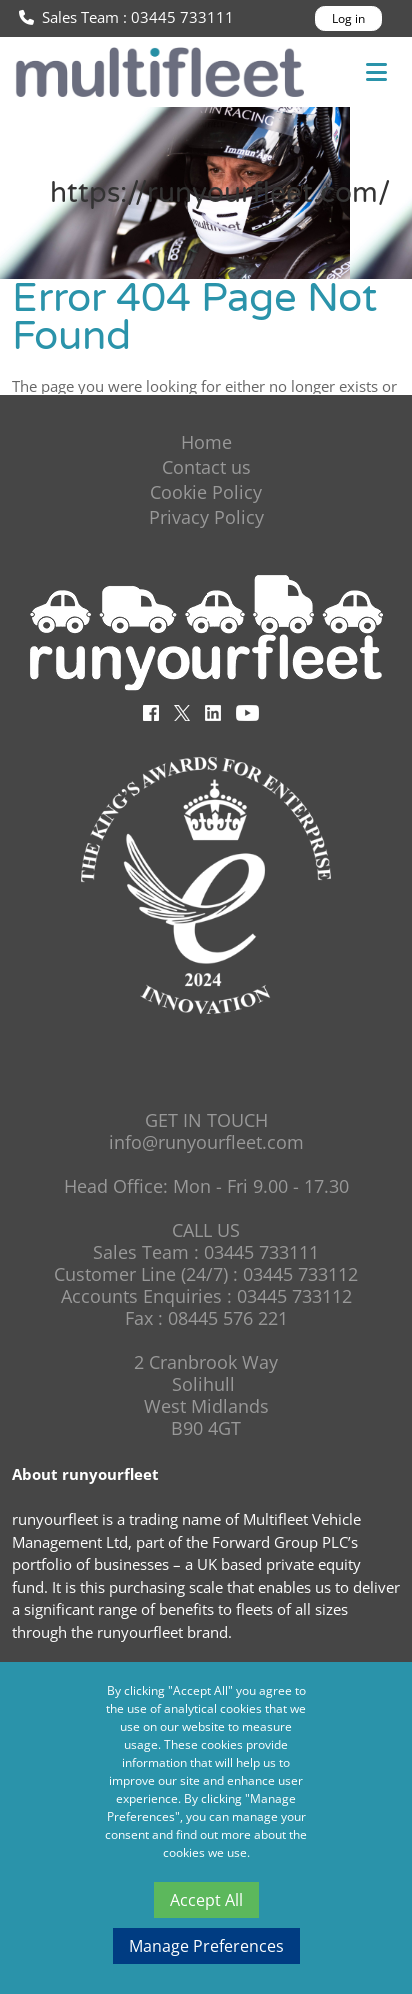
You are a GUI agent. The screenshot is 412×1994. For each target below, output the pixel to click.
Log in (348, 18)
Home (206, 442)
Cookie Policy (206, 492)
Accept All (206, 1900)
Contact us (206, 467)
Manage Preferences (206, 1946)
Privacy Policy (206, 517)
